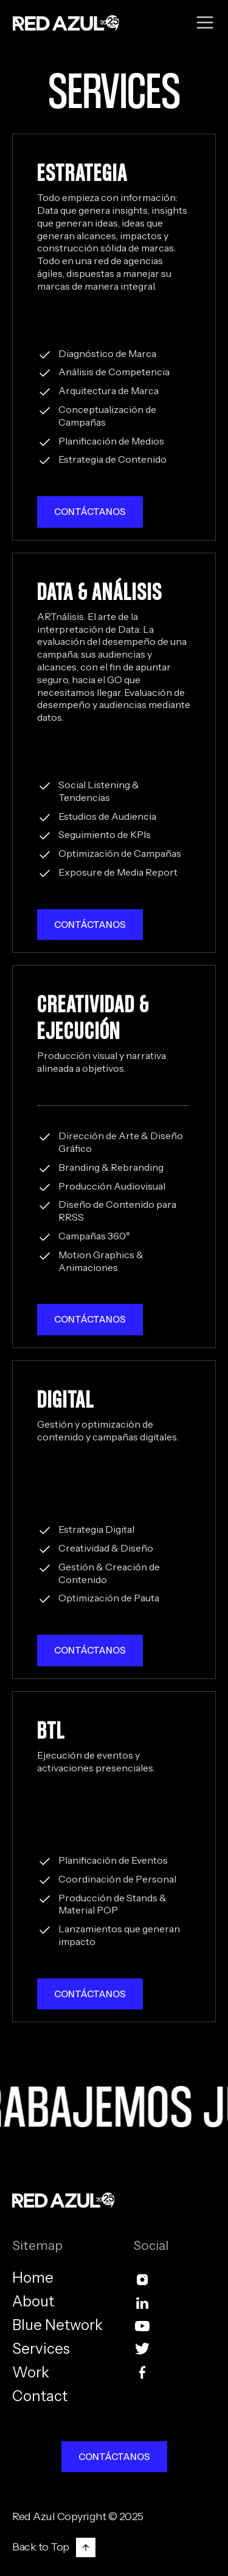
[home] (63, 23)
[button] (204, 23)
